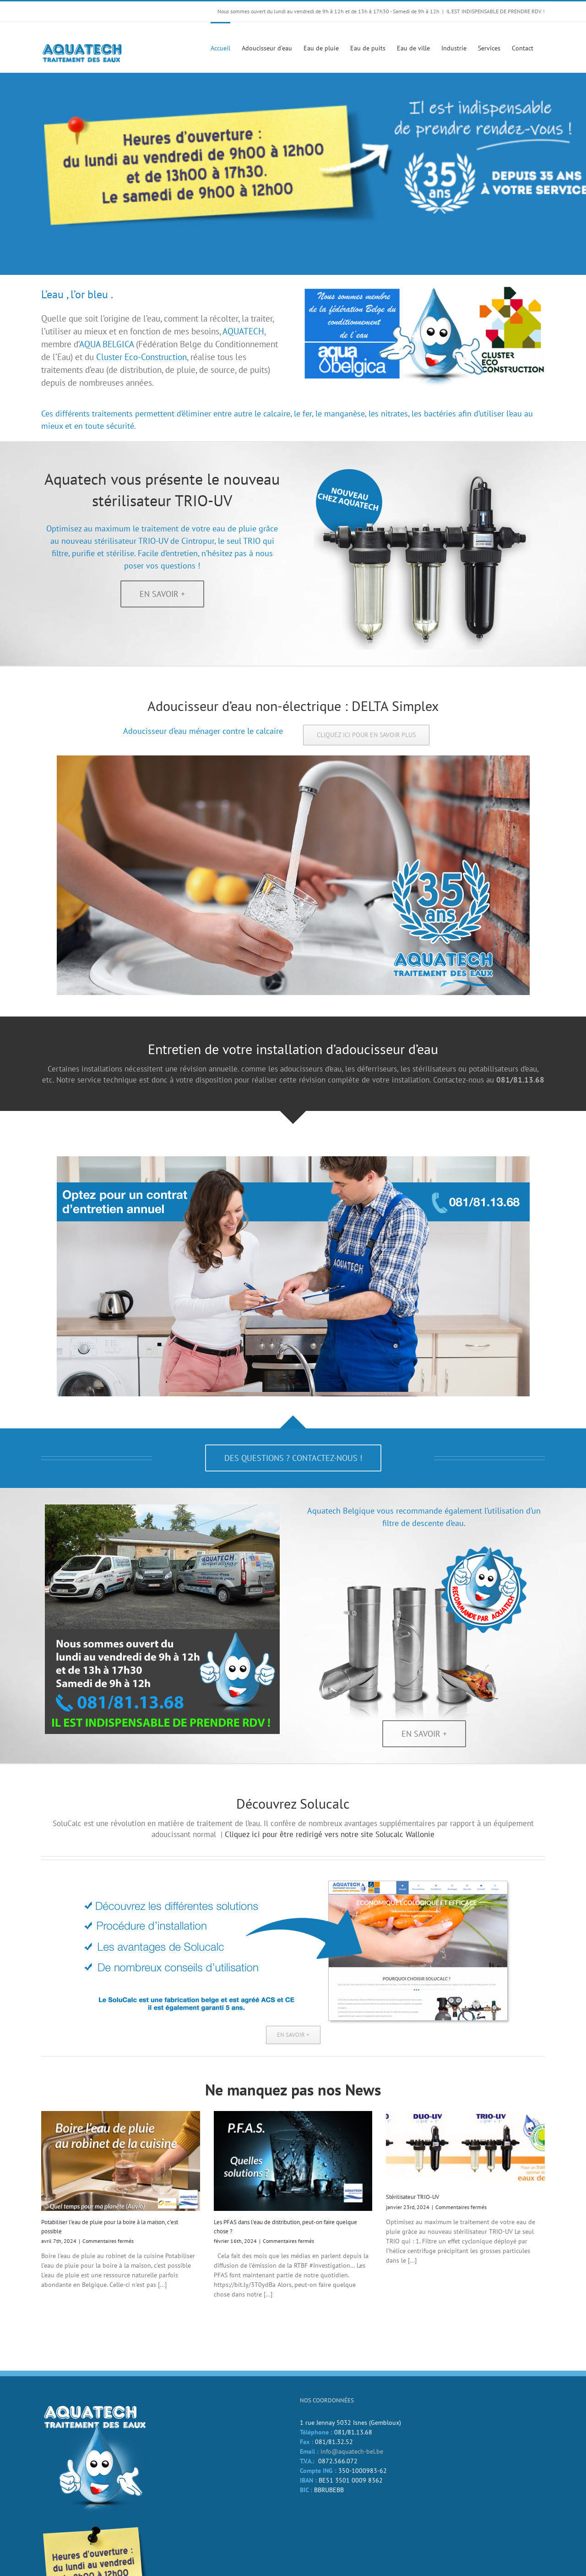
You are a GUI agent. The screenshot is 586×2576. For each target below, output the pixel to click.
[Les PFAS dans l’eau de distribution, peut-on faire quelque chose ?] (293, 2161)
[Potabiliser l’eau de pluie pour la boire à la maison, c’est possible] (120, 2161)
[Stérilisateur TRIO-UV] (465, 2148)
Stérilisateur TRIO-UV (412, 2197)
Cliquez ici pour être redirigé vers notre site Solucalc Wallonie (329, 1834)
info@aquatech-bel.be (351, 2451)
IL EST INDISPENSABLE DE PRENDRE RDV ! (495, 11)
